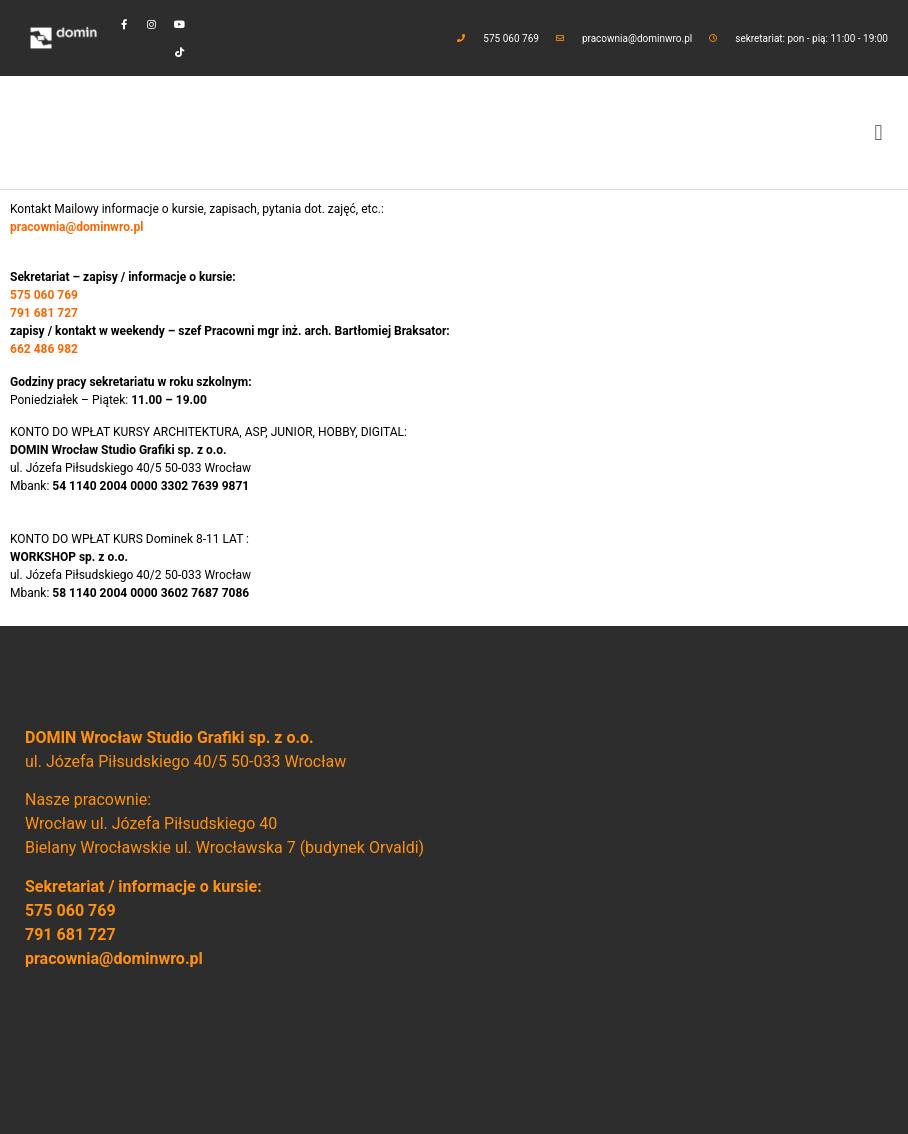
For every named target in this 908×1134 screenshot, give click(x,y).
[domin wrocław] (668, 880)
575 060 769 (70, 910)
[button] (878, 132)
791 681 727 (70, 934)
